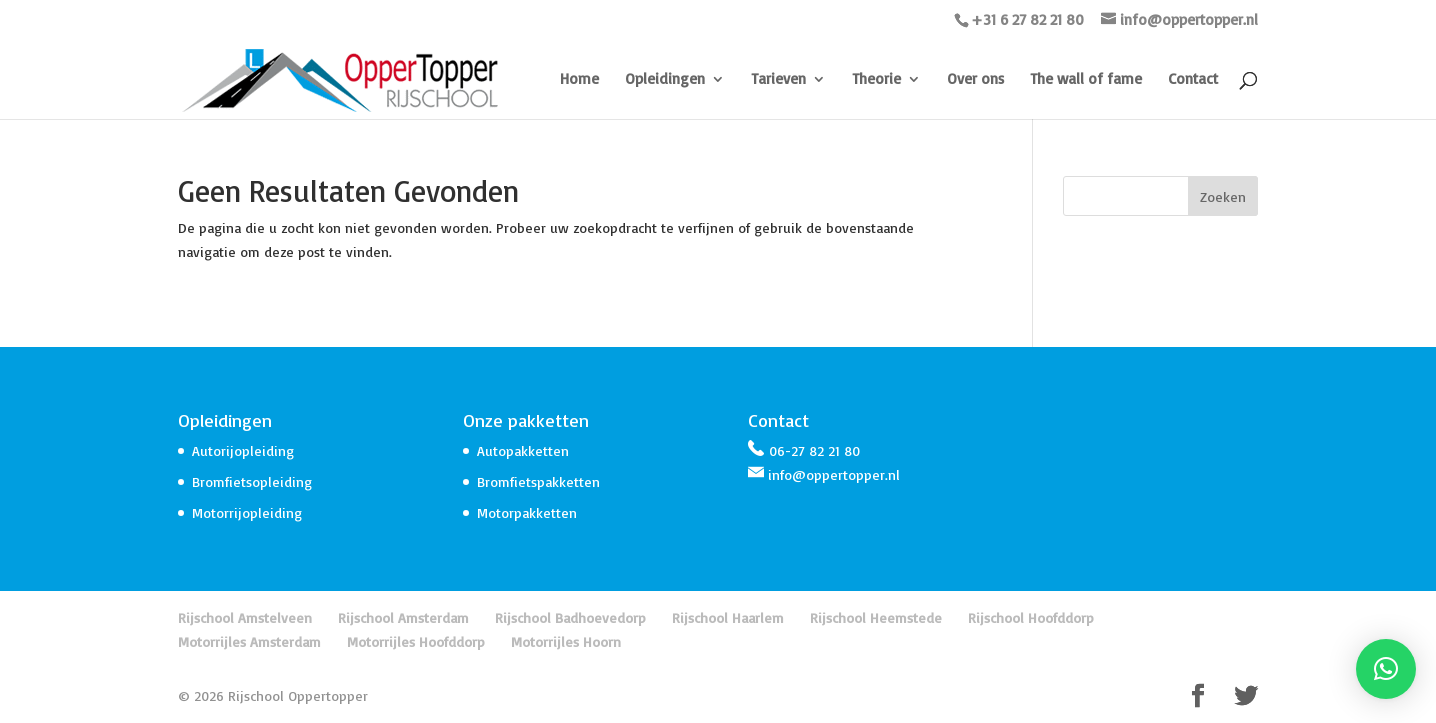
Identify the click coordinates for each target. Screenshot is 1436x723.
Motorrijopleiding (247, 512)
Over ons (975, 80)
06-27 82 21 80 (814, 450)
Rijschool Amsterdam (403, 617)
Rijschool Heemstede (876, 617)
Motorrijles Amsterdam (249, 641)
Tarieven (778, 80)
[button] (1386, 669)
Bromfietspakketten (538, 481)
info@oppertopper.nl (834, 474)
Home (579, 80)
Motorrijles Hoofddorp (416, 641)
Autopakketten (523, 450)
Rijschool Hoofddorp (1031, 617)
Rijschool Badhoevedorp (570, 617)
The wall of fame (1086, 80)
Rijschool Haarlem (728, 617)
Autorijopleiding (243, 450)
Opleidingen (665, 80)
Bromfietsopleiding (252, 481)
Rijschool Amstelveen (245, 617)
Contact (1193, 80)
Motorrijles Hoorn (566, 641)
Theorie (876, 80)
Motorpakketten (527, 512)
